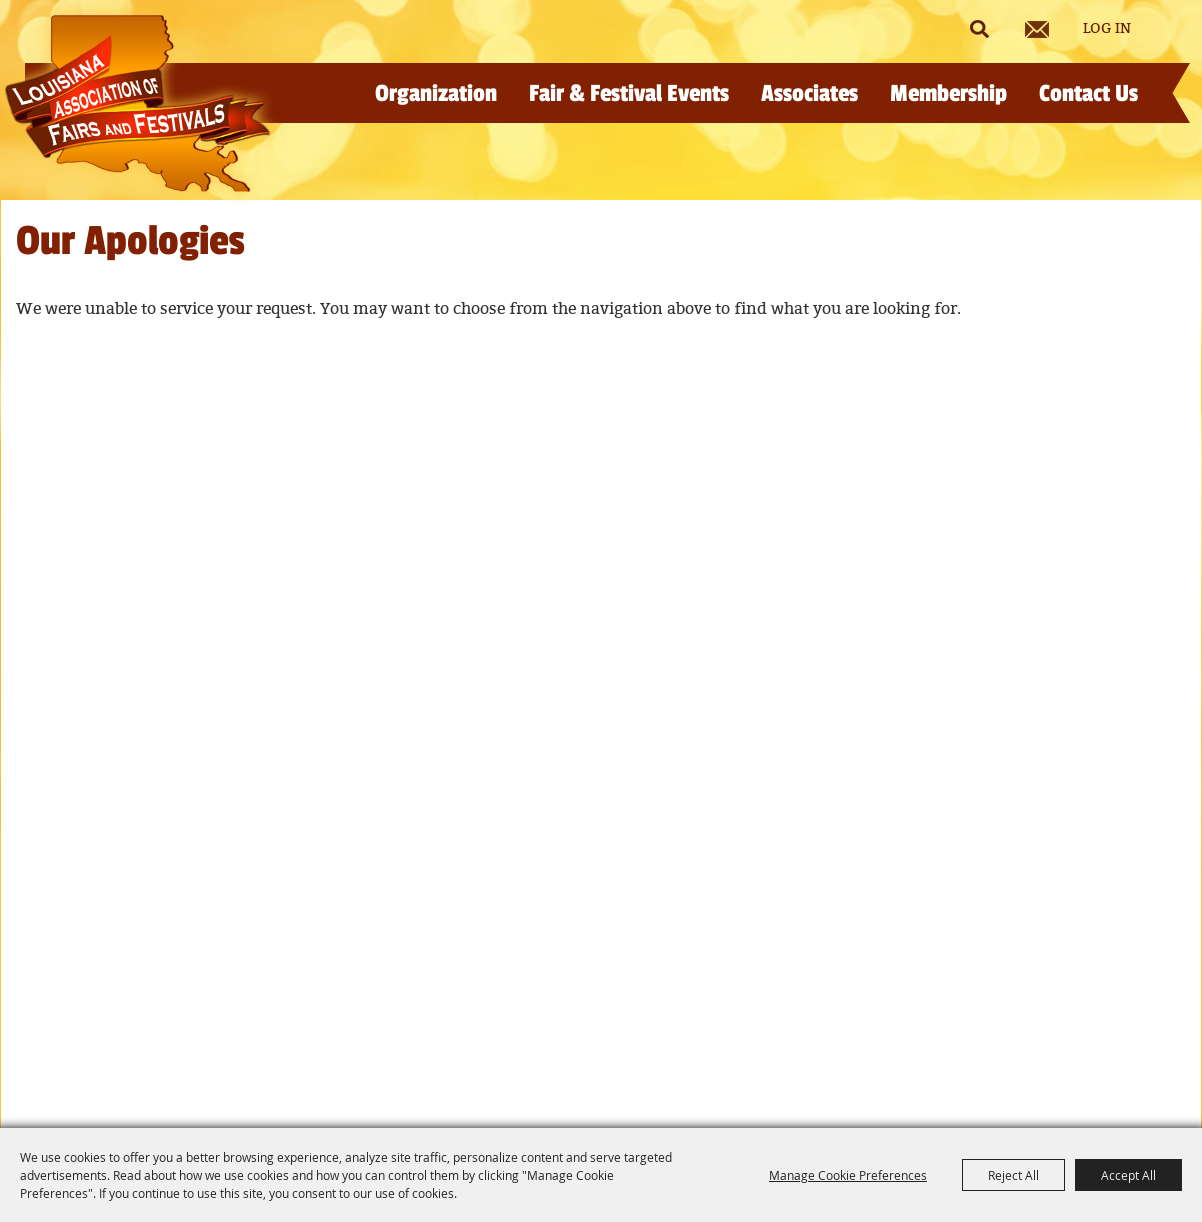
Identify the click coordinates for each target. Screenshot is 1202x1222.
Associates (809, 93)
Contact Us (1088, 93)
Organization (436, 93)
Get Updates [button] (1037, 29)
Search (979, 29)
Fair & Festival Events (629, 93)
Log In (1107, 29)
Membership (948, 93)
